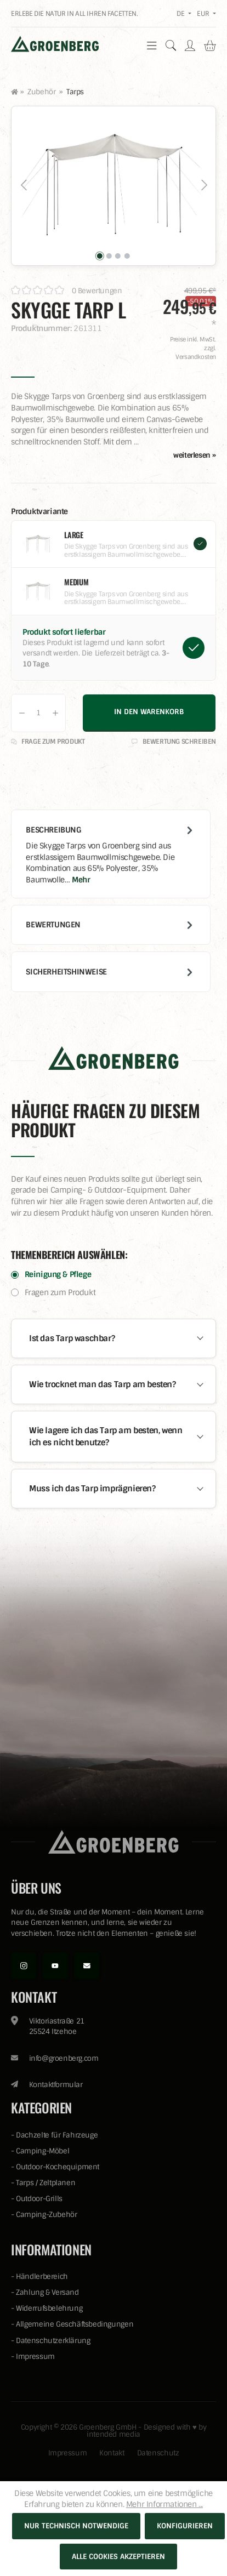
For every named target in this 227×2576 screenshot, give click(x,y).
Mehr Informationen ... (164, 2504)
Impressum (35, 2356)
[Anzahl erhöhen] (55, 713)
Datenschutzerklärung (53, 2340)
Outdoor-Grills (39, 2198)
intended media (113, 2434)
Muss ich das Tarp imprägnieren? (92, 1488)
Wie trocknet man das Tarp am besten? (102, 1384)
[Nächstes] (203, 186)
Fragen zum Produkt (60, 1292)
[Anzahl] (38, 713)
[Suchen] (171, 45)
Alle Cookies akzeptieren (118, 2556)
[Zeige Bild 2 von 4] (109, 256)
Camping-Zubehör (46, 2214)
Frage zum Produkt (47, 741)
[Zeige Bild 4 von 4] (127, 256)
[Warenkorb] (210, 45)
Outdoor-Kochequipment (57, 2167)
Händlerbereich (42, 2276)
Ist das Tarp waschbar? (72, 1338)
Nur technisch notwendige (76, 2526)
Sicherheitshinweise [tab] (110, 971)
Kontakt (111, 2453)
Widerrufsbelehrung (49, 2308)
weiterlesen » (194, 455)
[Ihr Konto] (190, 45)
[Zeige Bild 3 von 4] (118, 256)
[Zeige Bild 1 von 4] (100, 256)
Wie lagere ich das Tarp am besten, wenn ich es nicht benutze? (105, 1436)
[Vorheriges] (24, 186)
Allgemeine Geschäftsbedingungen (74, 2324)
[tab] (111, 854)
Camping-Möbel (42, 2151)
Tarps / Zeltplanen (45, 2182)
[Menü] (152, 45)
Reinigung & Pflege (58, 1274)
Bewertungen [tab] (110, 925)
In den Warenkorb (149, 711)
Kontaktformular (56, 2084)
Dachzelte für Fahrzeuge (57, 2135)
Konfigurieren (185, 2526)
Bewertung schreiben (174, 741)
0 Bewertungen (97, 290)
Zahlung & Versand (47, 2292)
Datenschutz (158, 2453)
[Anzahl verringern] (22, 713)
